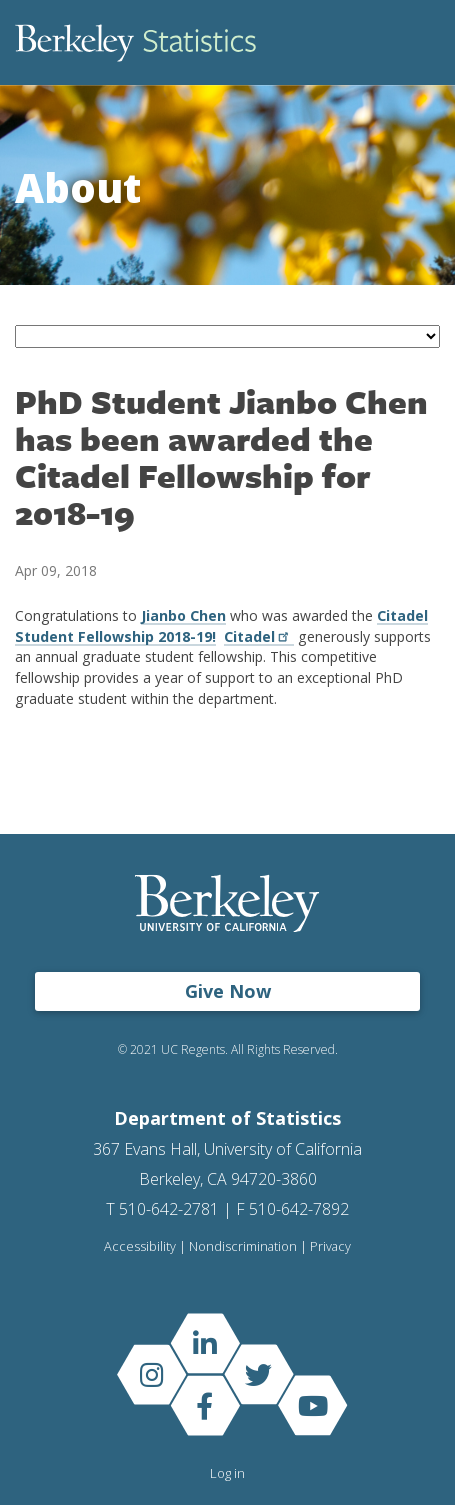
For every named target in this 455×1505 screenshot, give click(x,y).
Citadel (259, 636)
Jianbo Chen (183, 615)
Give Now (228, 991)
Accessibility (140, 1246)
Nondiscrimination (243, 1246)
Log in (227, 1473)
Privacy (330, 1246)
